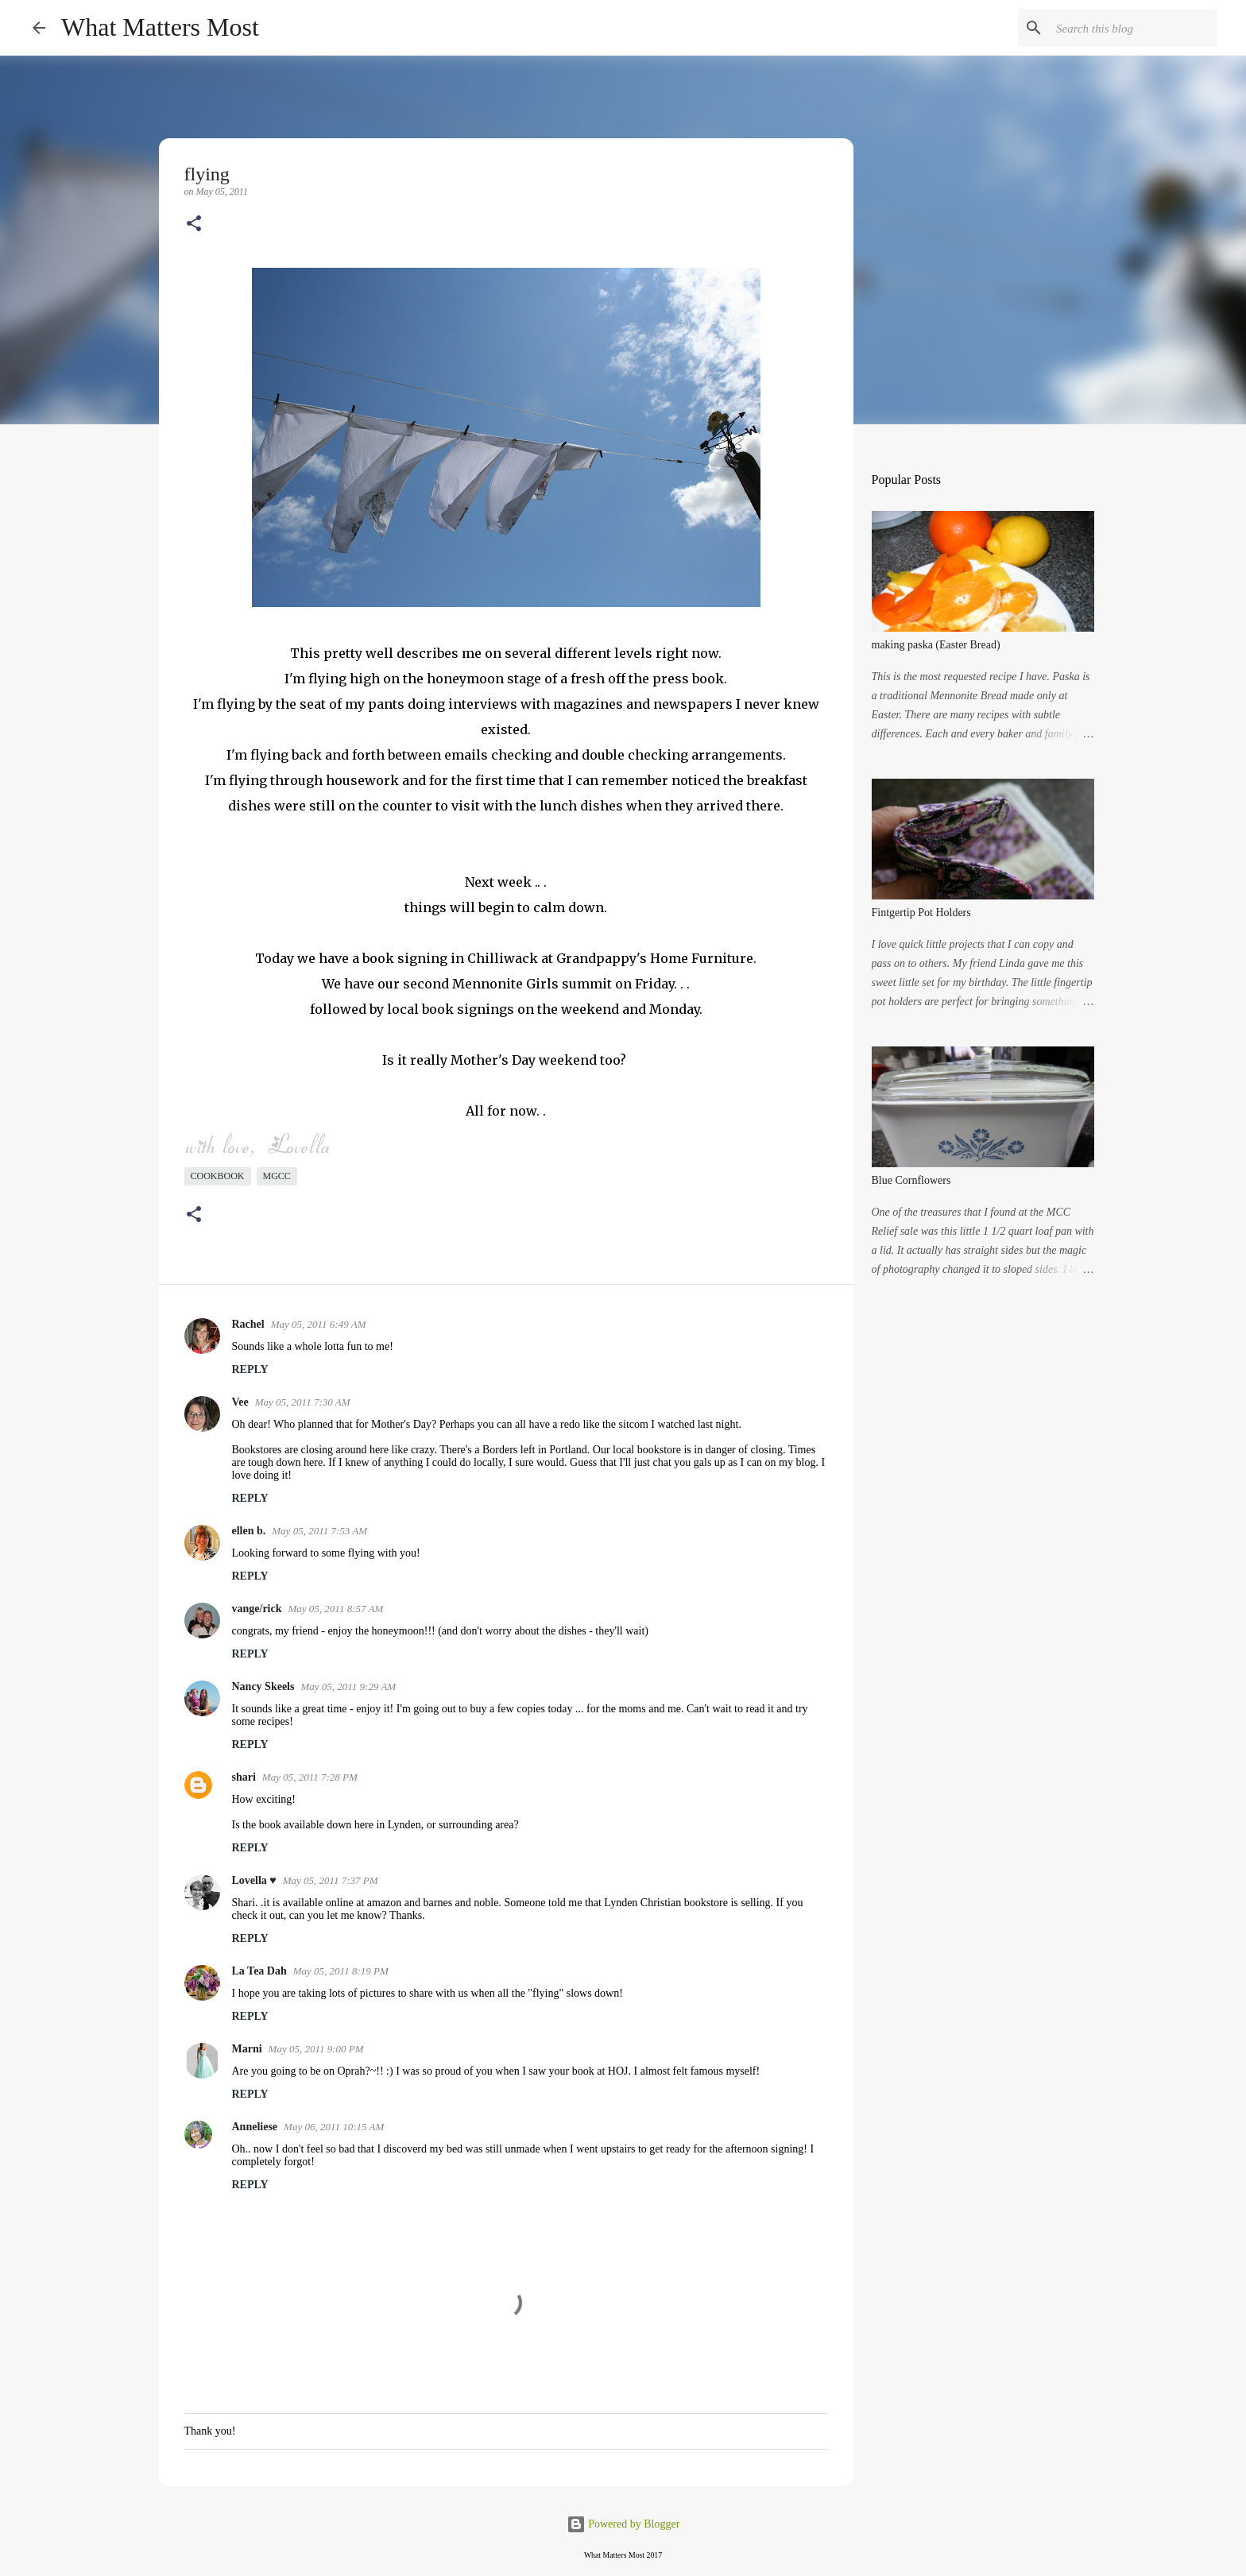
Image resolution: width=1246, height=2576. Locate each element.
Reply (250, 1369)
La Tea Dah (259, 1971)
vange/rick (257, 1609)
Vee (240, 1402)
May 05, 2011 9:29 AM (348, 1686)
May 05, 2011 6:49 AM (318, 1324)
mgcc (277, 1176)
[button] (193, 225)
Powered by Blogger (623, 2524)
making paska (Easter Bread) (936, 645)
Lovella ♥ (254, 1880)
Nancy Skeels (263, 1686)
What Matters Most (160, 27)
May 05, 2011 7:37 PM (330, 1880)
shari (244, 1777)
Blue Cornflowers (911, 1180)
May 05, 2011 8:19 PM (341, 1971)
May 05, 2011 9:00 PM (316, 2049)
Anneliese (255, 2127)
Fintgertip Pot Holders (921, 913)
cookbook (218, 1176)
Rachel (248, 1324)
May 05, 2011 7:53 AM (319, 1531)
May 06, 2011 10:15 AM (334, 2127)
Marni (247, 2049)
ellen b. (249, 1531)
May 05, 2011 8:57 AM (336, 1609)
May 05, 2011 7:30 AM (302, 1402)
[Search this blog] (1133, 28)
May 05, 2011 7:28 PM (310, 1777)
